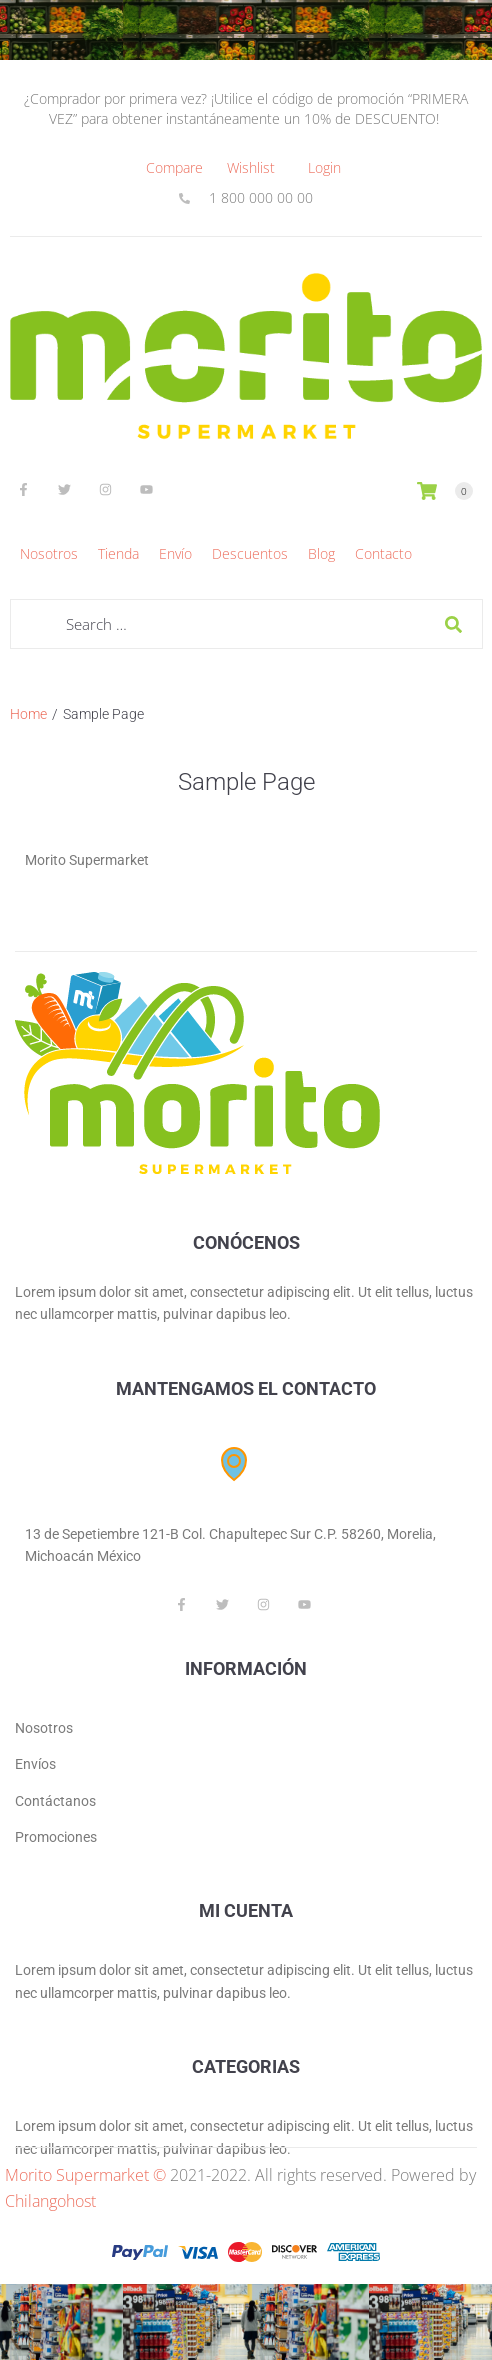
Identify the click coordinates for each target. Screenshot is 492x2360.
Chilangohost (50, 2201)
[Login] (324, 168)
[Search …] (246, 624)
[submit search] (453, 624)
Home (28, 714)
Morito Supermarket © (85, 2175)
